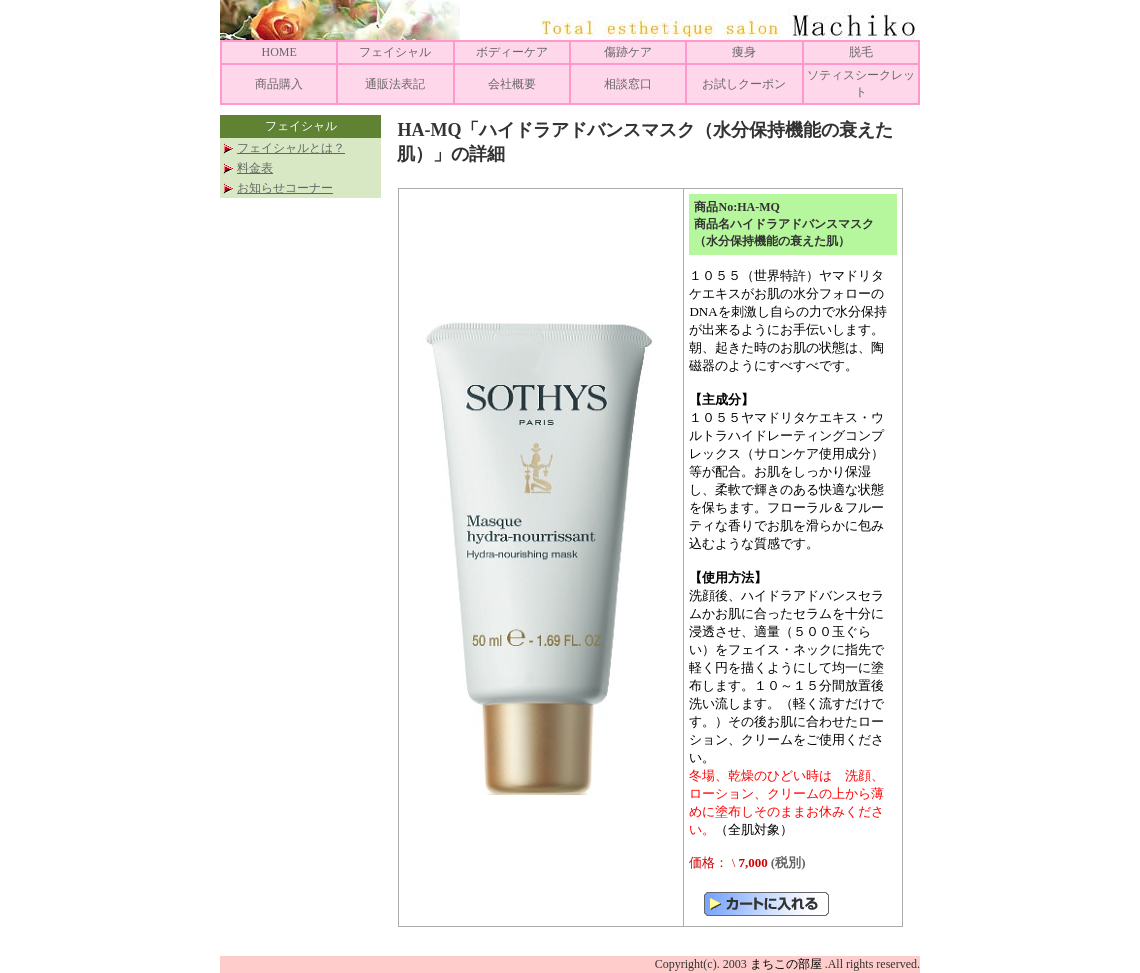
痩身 (744, 52)
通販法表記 (395, 84)
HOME (278, 52)
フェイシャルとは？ (291, 148)
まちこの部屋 (786, 964)
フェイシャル (395, 52)
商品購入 (279, 84)
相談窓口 (628, 84)
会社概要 (512, 84)
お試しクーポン (744, 84)
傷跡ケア (628, 52)
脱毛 (861, 52)
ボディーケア (512, 52)
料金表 (255, 168)
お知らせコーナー (285, 188)
